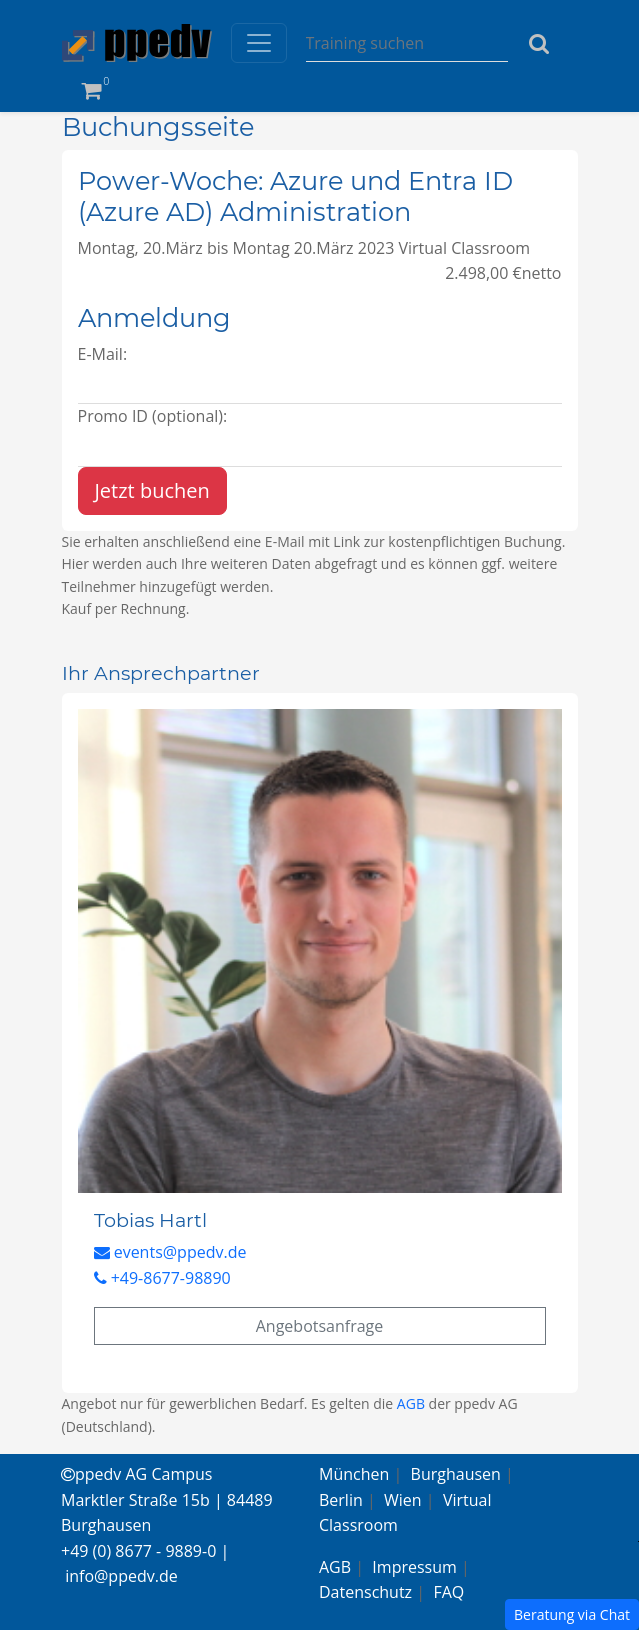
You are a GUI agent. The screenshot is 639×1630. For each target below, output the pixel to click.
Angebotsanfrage (320, 1326)
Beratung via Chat (572, 1614)
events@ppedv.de (170, 1252)
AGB (411, 1403)
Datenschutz (365, 1592)
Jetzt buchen (152, 490)
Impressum (414, 1567)
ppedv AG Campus (136, 1474)
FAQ (448, 1592)
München (354, 1474)
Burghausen (456, 1474)
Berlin (341, 1500)
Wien (403, 1500)
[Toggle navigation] (259, 43)
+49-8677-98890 (162, 1278)
